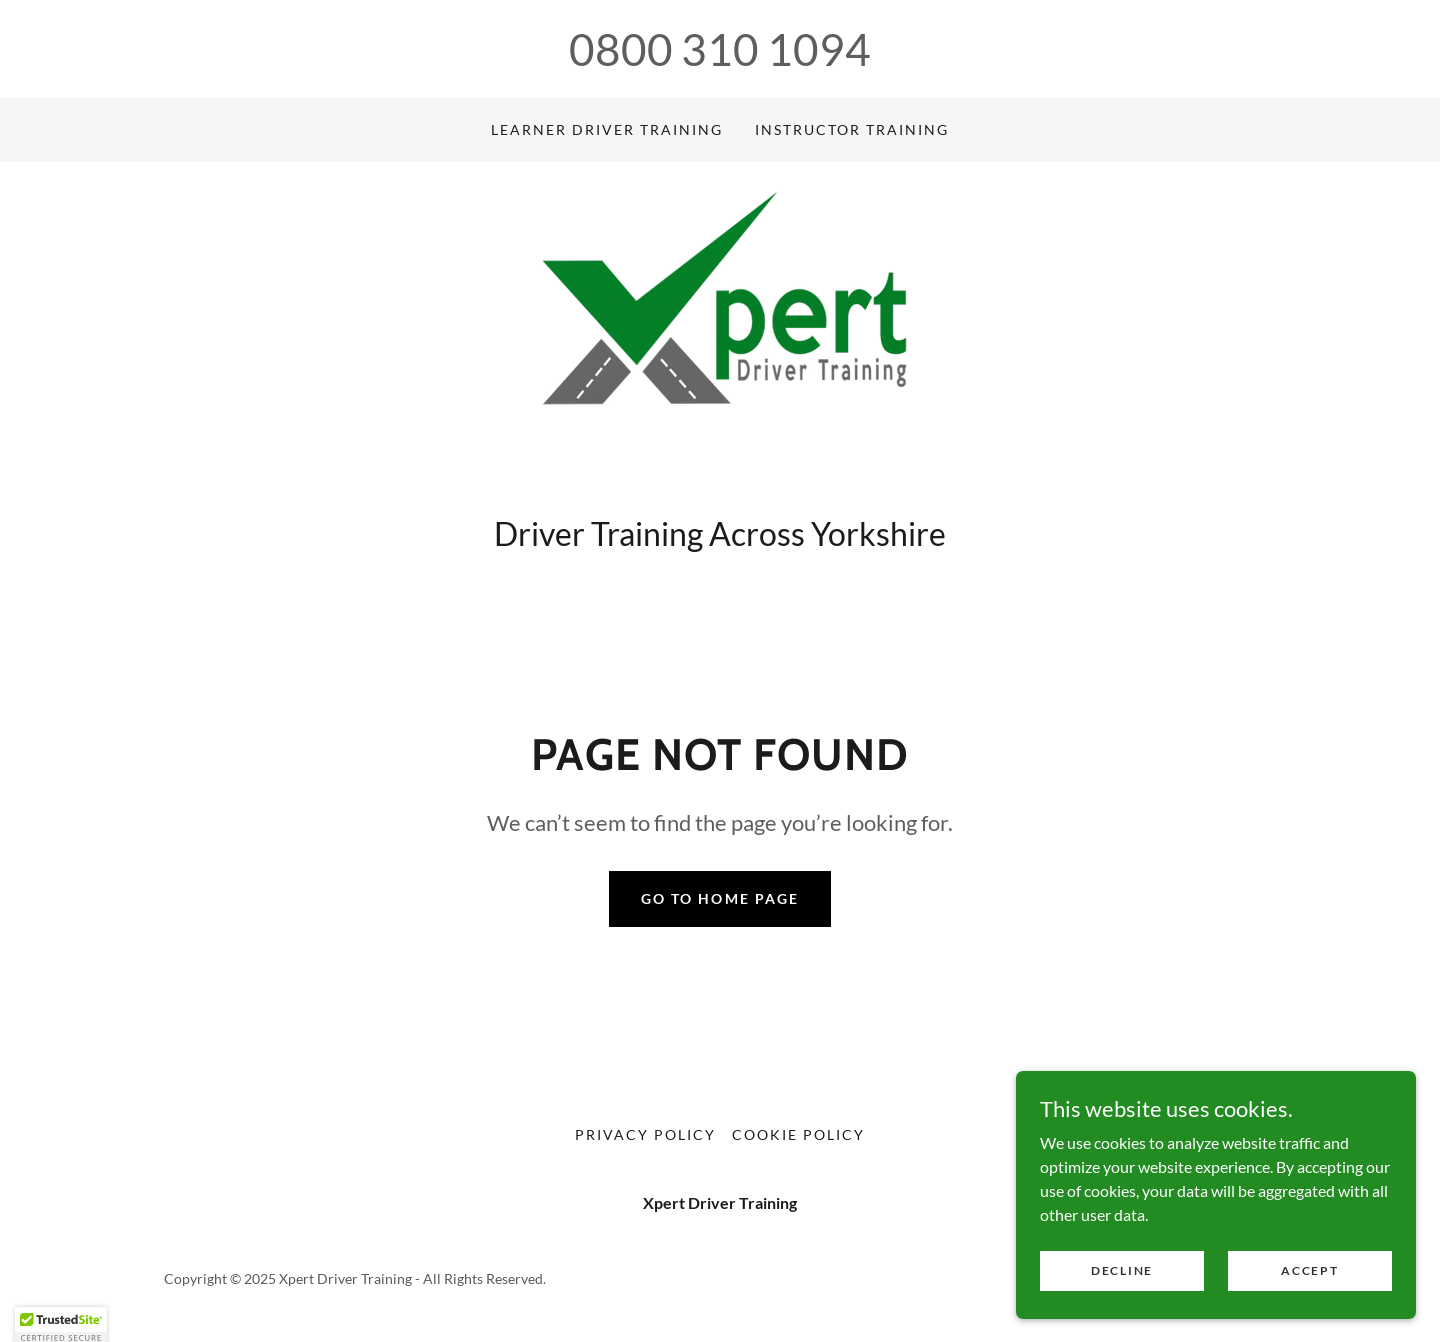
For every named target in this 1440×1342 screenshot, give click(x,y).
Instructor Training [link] (852, 129)
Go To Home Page (719, 898)
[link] (720, 343)
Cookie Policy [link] (798, 1134)
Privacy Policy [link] (645, 1134)
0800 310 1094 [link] (720, 49)
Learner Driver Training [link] (607, 129)
